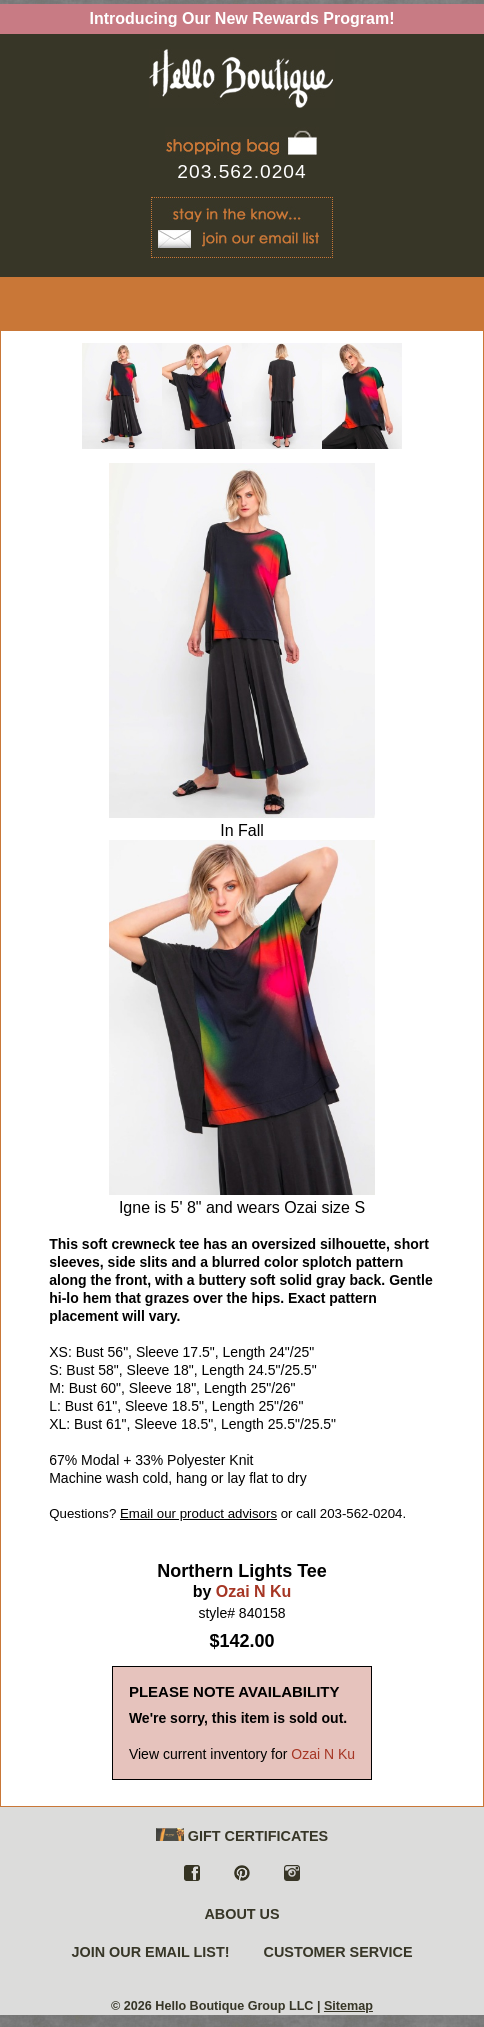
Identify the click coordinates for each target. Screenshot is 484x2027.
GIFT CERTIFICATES (242, 1836)
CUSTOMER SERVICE (338, 1952)
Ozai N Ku (254, 1591)
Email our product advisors (198, 1513)
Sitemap (348, 2006)
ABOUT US (241, 1914)
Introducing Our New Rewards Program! (242, 18)
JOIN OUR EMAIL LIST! (150, 1952)
